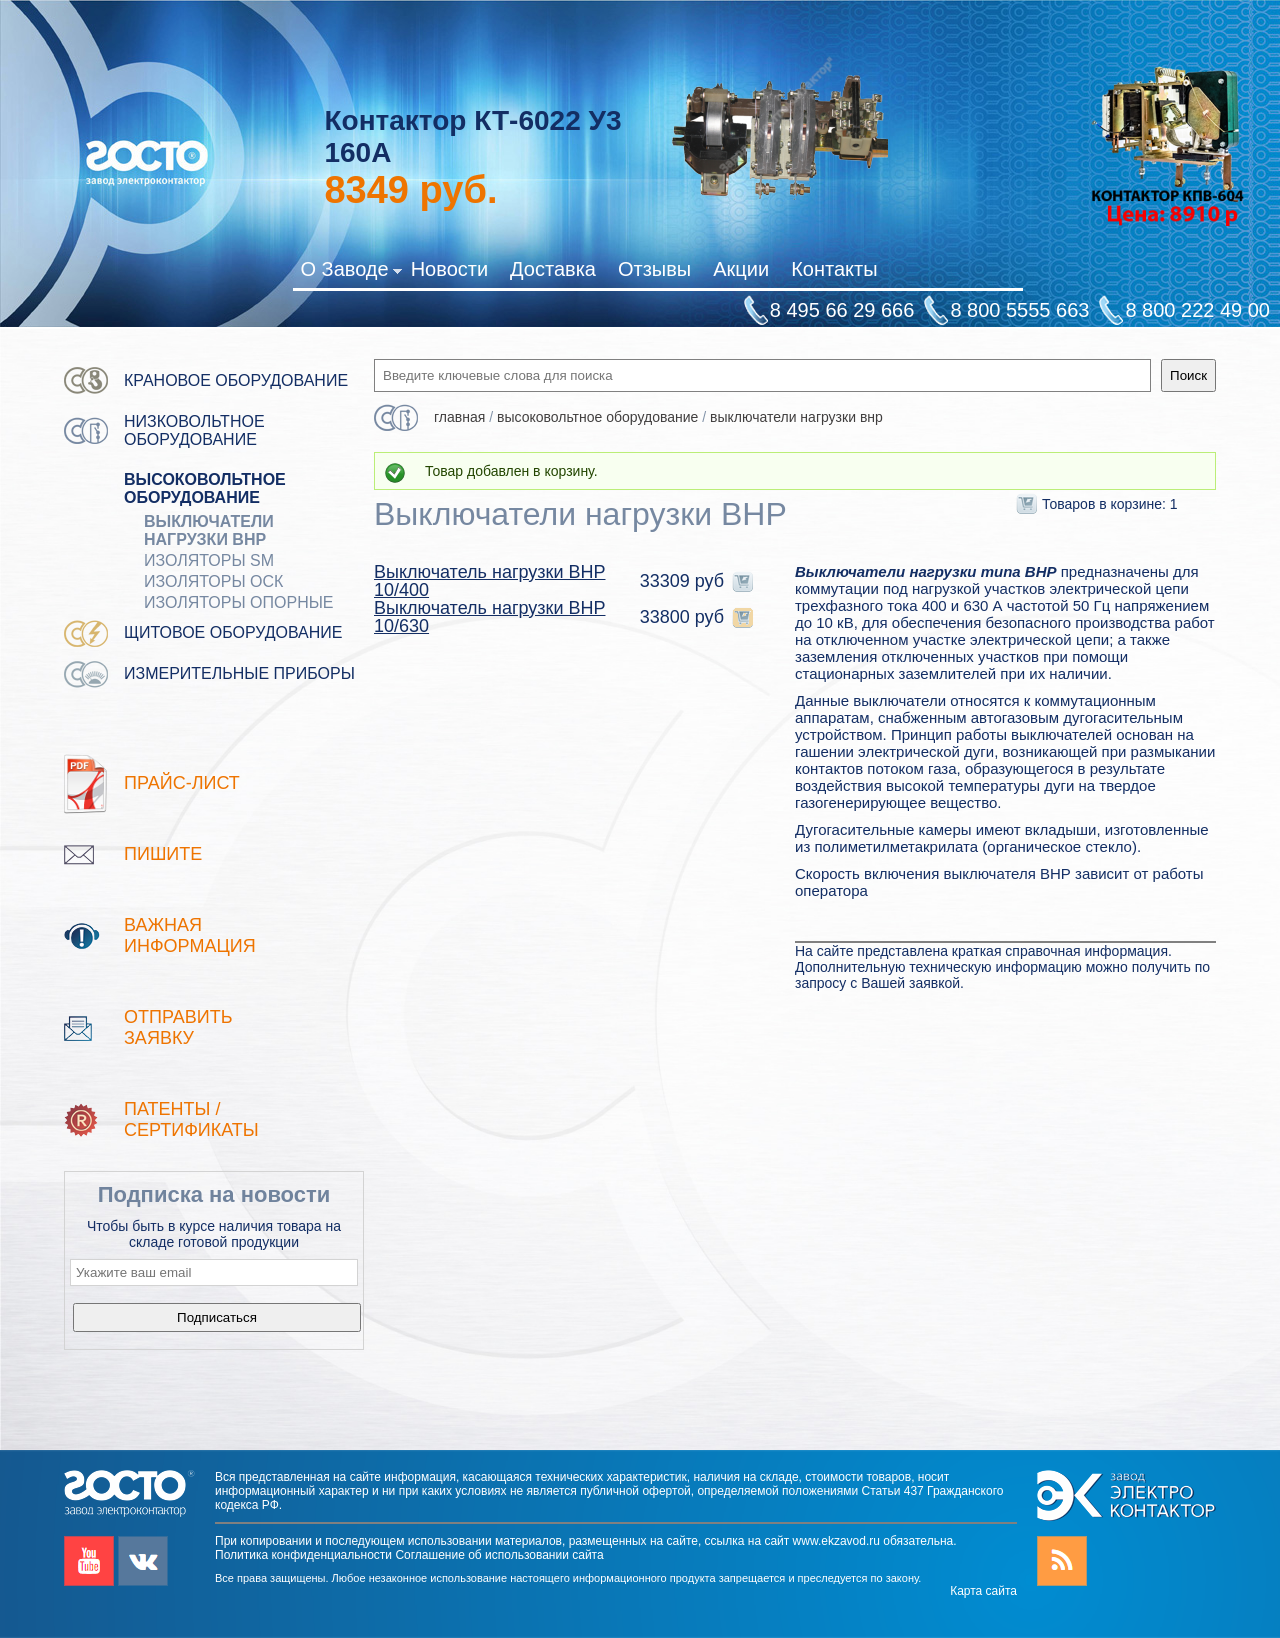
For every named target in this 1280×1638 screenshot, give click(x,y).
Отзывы (654, 269)
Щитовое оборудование (233, 632)
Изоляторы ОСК (213, 581)
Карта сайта (983, 1591)
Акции (741, 269)
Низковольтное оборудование (194, 430)
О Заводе (350, 273)
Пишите (163, 854)
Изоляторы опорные (239, 602)
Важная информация (190, 935)
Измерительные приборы (239, 673)
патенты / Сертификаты (191, 1119)
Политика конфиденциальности (303, 1555)
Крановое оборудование (236, 380)
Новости (449, 269)
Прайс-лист (182, 783)
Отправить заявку (178, 1027)
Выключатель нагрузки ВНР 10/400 (489, 581)
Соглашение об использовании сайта (499, 1555)
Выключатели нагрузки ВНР (209, 530)
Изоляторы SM (209, 560)
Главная (459, 417)
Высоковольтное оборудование (205, 488)
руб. (410, 190)
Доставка (553, 269)
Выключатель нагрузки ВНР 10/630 (489, 617)
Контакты (834, 269)
